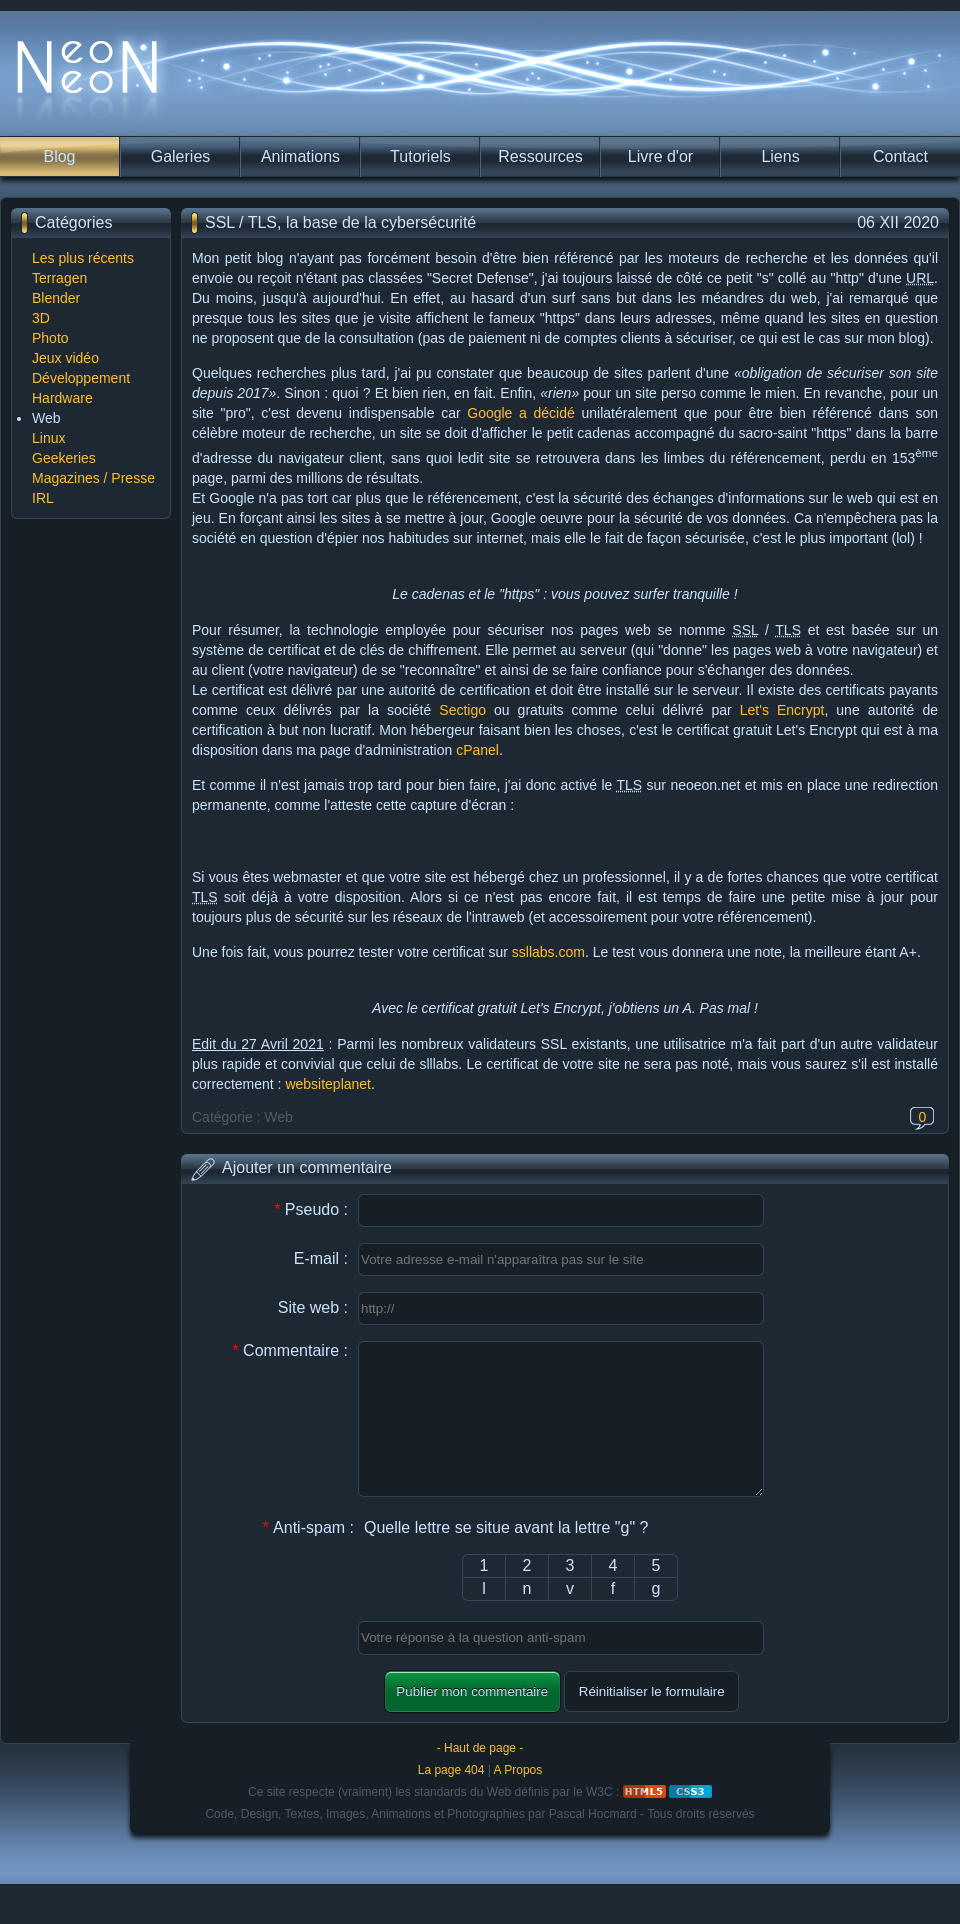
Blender (56, 298)
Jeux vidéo (65, 358)
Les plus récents (83, 258)
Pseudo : (311, 1209)
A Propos (518, 1800)
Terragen (59, 278)
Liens (780, 156)
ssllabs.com (548, 952)
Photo (50, 338)
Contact (900, 156)
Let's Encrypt (782, 710)
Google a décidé (521, 413)
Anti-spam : (308, 1557)
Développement (81, 378)
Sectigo (462, 710)
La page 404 (451, 1800)
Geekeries (64, 458)
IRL (43, 498)
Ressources (540, 156)
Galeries (181, 156)
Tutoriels (420, 156)
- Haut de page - (480, 1778)
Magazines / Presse (93, 478)
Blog (59, 156)
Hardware (62, 398)
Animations (300, 156)
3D (41, 318)
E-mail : (321, 1258)
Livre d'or (660, 156)
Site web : (313, 1307)
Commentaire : (290, 1350)
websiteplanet (328, 1084)
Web (46, 418)
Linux (48, 438)
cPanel (477, 750)
